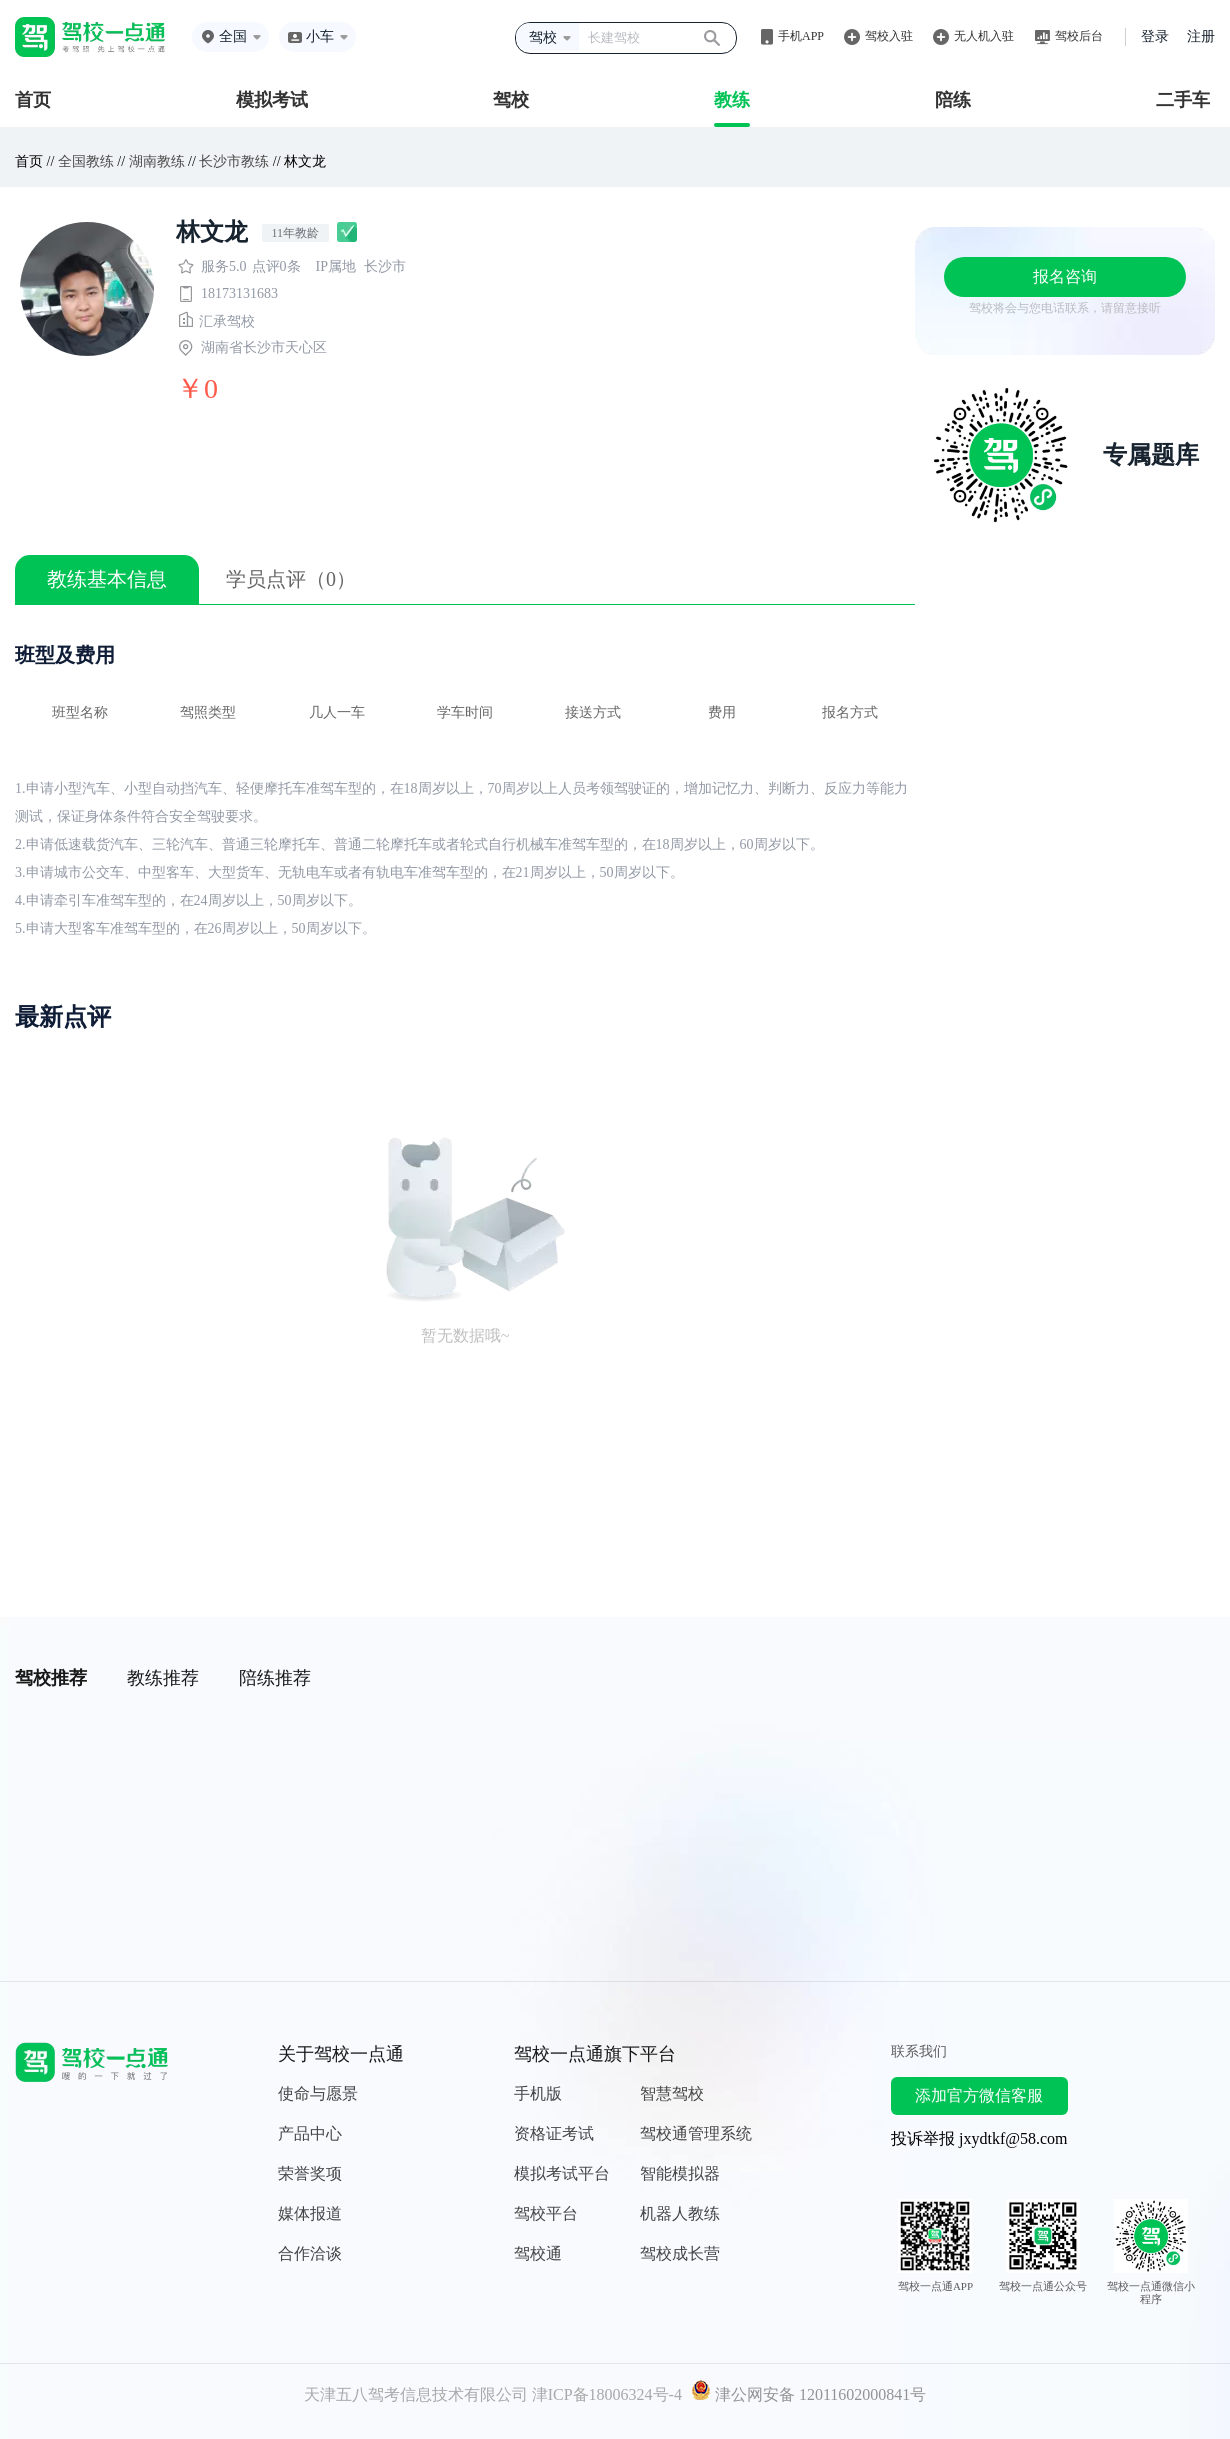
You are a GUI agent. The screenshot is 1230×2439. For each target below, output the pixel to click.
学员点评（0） (291, 579)
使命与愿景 (318, 2093)
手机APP (801, 36)
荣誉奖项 (310, 2173)
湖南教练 (157, 161)
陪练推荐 (275, 1678)
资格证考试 (554, 2133)
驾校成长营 (680, 2253)
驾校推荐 (51, 1678)
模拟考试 (272, 100)
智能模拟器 (680, 2173)
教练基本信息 (107, 579)
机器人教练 (680, 2213)
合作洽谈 (310, 2253)
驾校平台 (546, 2213)
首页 (33, 100)
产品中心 (310, 2133)
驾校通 (538, 2253)
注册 (1201, 36)
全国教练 (86, 161)
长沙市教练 (234, 161)
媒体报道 (310, 2213)
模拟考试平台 (562, 2173)
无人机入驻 (984, 36)
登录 (1155, 36)
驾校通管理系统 (696, 2133)
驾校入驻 (889, 36)
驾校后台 (1079, 36)
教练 (732, 100)
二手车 (1183, 100)
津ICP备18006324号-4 (607, 2394)
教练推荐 (163, 1678)
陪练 (953, 100)
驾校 (511, 100)
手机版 (538, 2093)
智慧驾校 (672, 2093)
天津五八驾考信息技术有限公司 (416, 2394)
